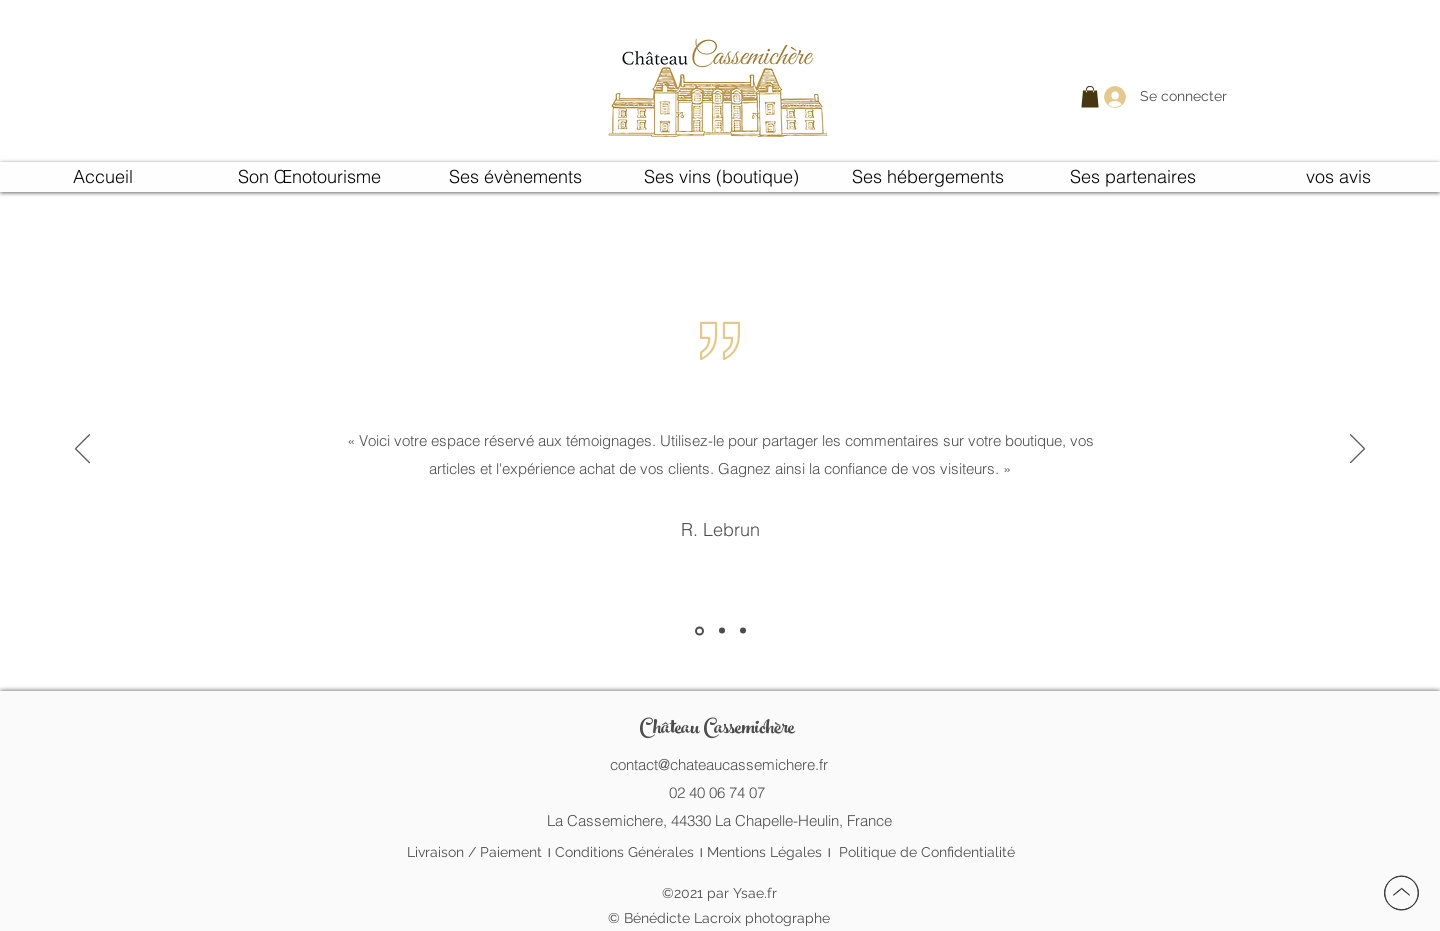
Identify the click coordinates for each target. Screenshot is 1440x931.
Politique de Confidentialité (927, 852)
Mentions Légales (764, 852)
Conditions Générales (624, 852)
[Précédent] (82, 450)
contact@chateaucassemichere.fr (719, 764)
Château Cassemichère (716, 729)
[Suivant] (1357, 450)
